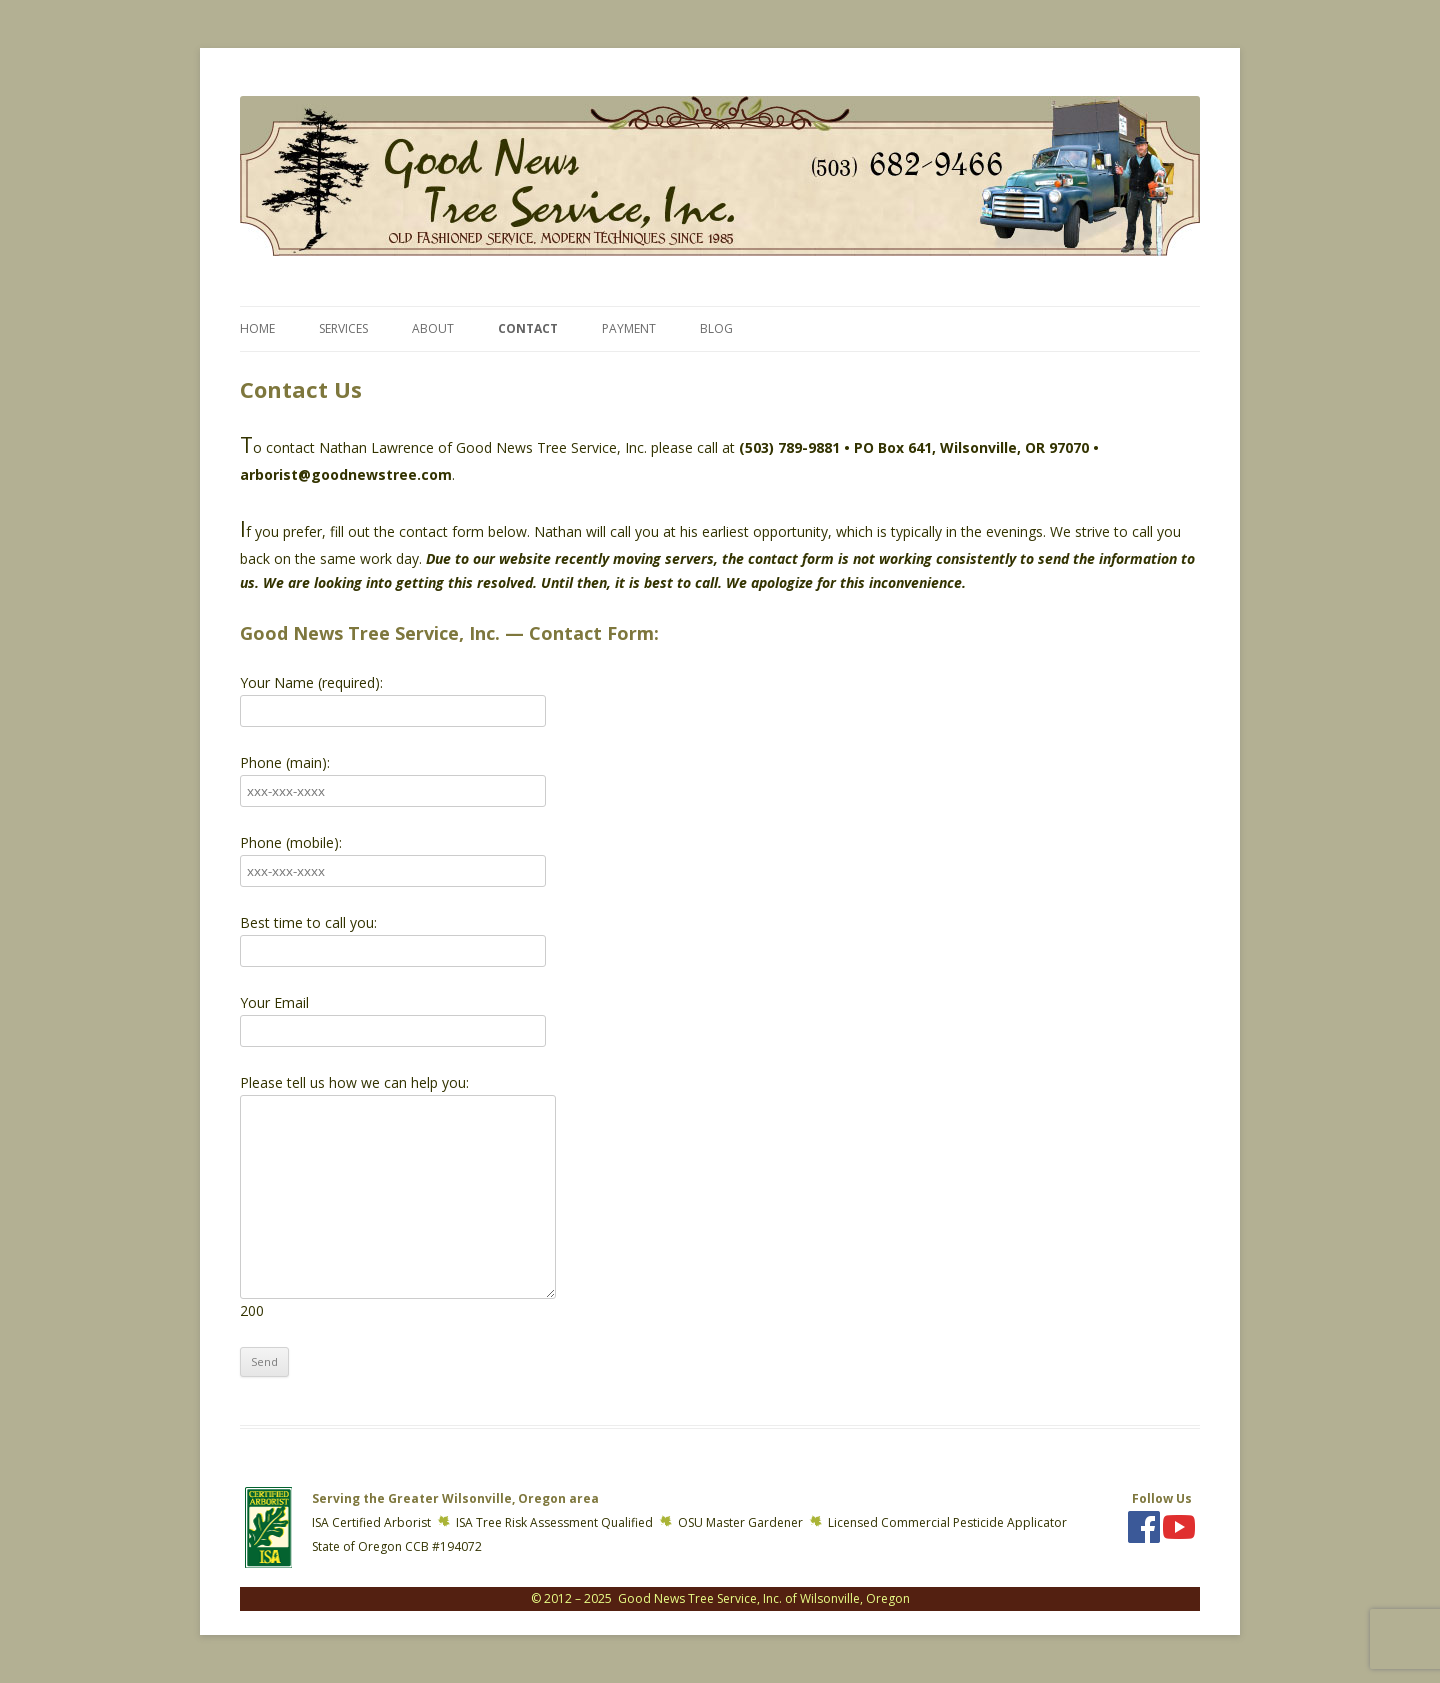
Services (343, 328)
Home (257, 328)
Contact (528, 328)
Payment (629, 328)
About (433, 328)
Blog (716, 328)
